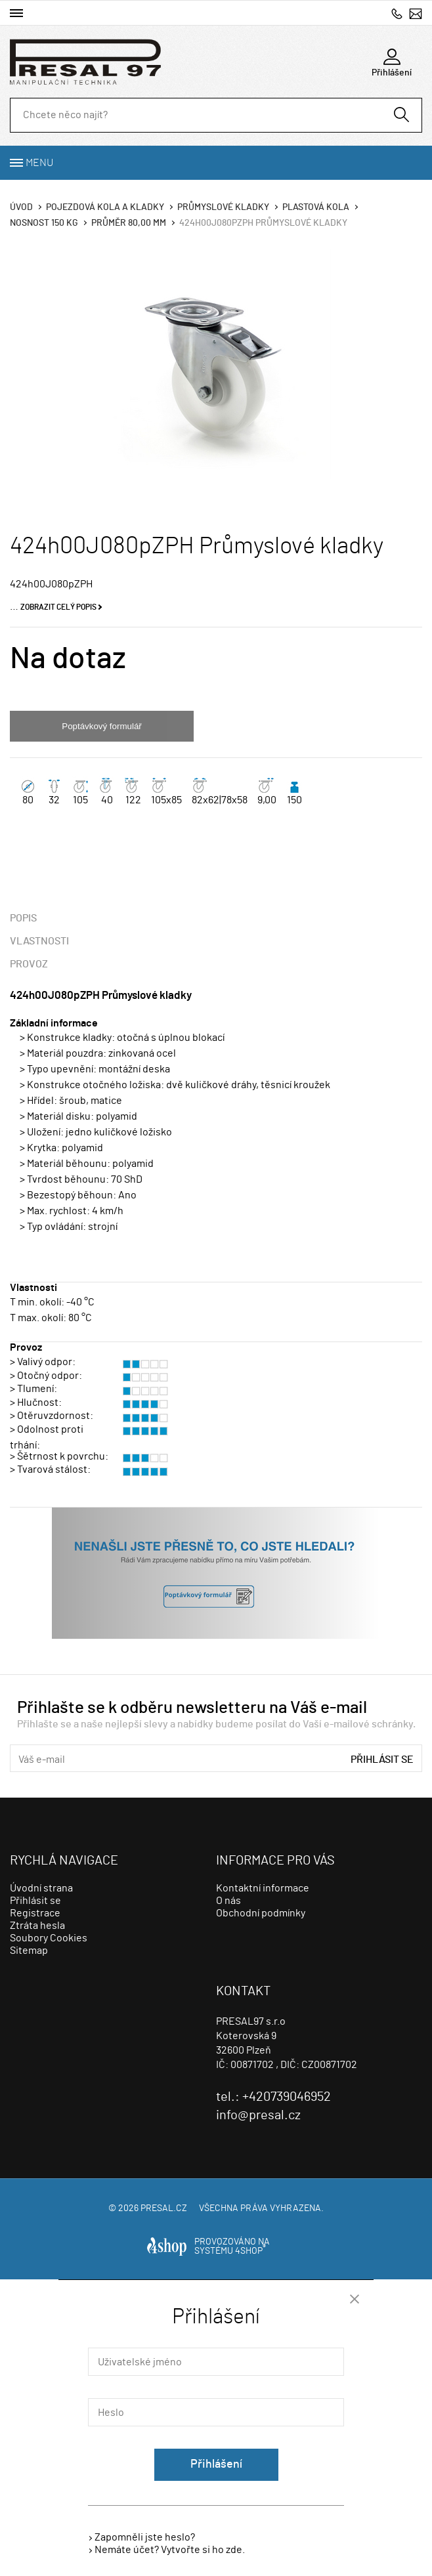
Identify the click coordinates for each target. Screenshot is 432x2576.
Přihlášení (216, 2464)
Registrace (35, 1913)
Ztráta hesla (37, 1925)
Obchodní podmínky (260, 1913)
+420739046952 (396, 13)
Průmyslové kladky (223, 207)
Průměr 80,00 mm (128, 223)
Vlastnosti (39, 941)
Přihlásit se (382, 1759)
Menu (39, 163)
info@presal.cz (415, 13)
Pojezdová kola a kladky (105, 207)
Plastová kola (315, 207)
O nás (228, 1900)
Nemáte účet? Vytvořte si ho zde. (170, 2549)
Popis (23, 918)
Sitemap (29, 1950)
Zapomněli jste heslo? (145, 2537)
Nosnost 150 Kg (44, 223)
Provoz (29, 964)
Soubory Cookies (48, 1938)
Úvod (21, 207)
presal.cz (163, 2208)
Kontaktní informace (262, 1888)
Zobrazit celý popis (58, 607)
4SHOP (250, 2251)
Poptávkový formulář (101, 726)
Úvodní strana (41, 1888)
